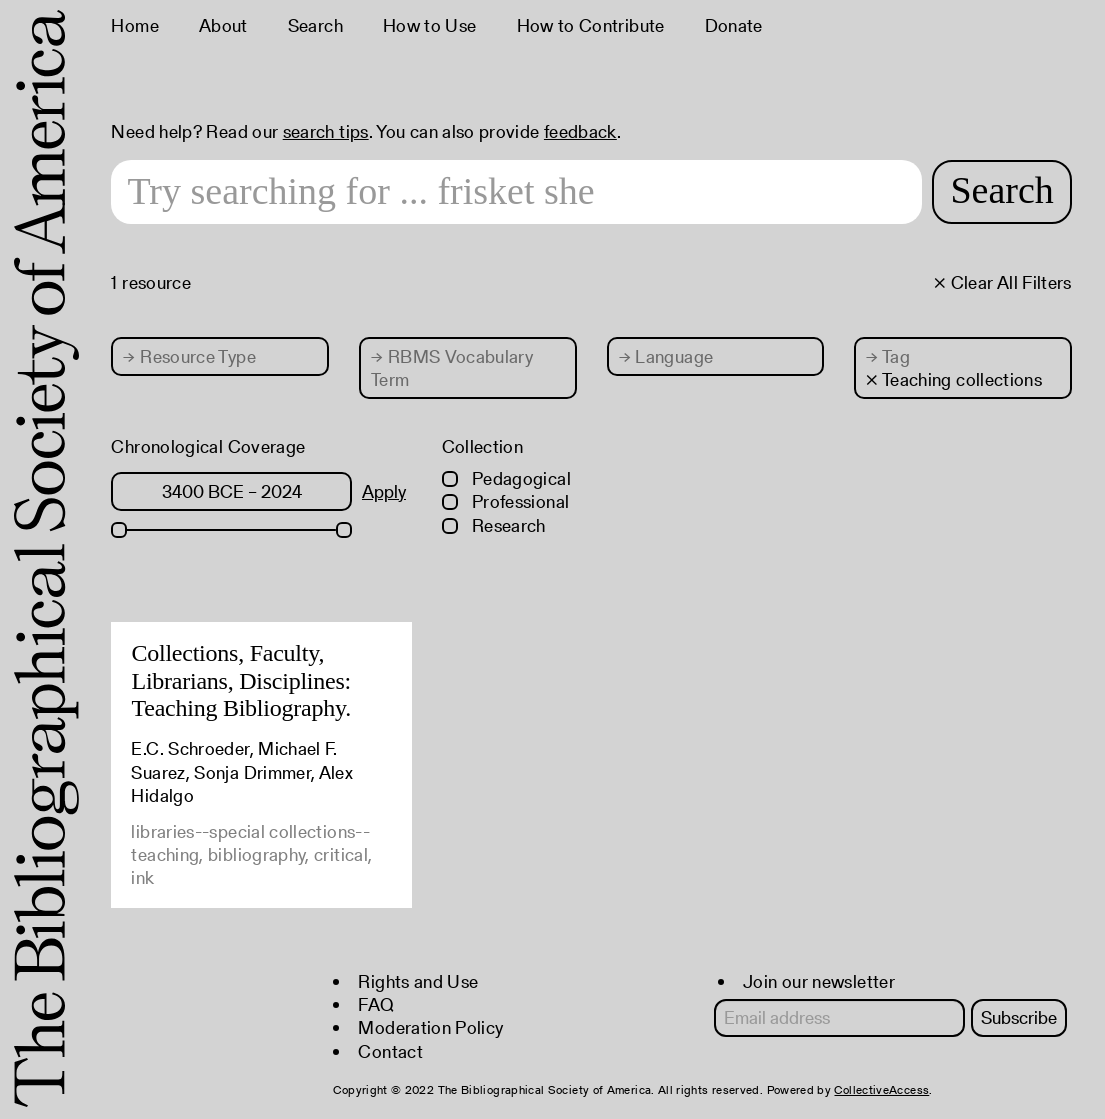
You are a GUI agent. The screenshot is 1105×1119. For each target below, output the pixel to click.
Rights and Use (418, 981)
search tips (326, 131)
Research (494, 525)
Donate (734, 25)
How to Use (430, 25)
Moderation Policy (430, 1027)
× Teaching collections (954, 379)
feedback (580, 131)
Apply (384, 491)
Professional (506, 501)
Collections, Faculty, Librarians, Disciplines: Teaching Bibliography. (241, 680)
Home (134, 25)
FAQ (376, 1004)
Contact (390, 1051)
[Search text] (516, 192)
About (223, 25)
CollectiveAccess (881, 1089)
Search (315, 25)
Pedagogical (506, 478)
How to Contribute (591, 25)
